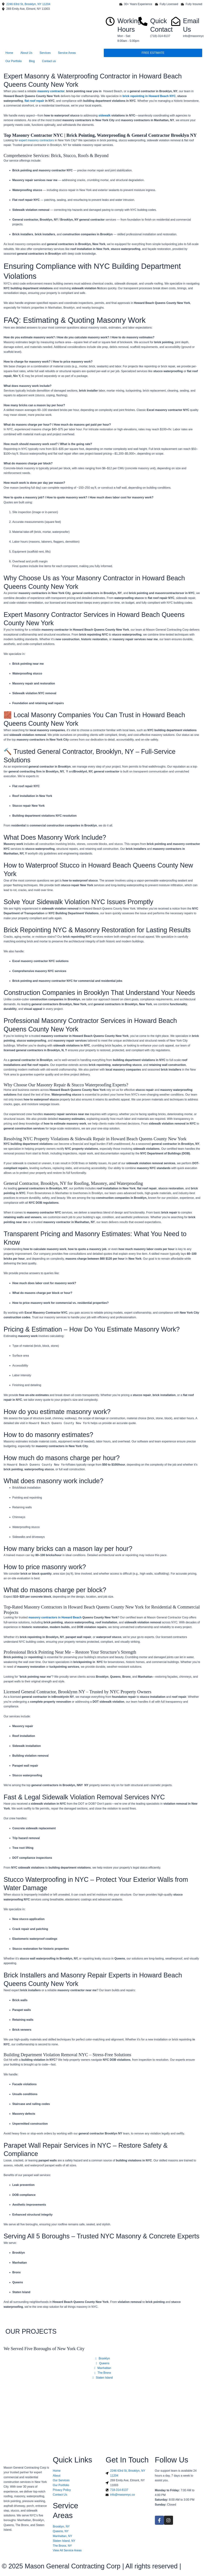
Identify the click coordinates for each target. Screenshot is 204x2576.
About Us (26, 52)
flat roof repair (34, 100)
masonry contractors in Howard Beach (55, 1617)
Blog (32, 61)
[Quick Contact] (142, 21)
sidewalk (104, 115)
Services (45, 52)
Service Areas (67, 52)
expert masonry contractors (36, 140)
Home (9, 52)
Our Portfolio (13, 61)
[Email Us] (175, 21)
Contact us (49, 61)
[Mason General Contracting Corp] (102, 2403)
